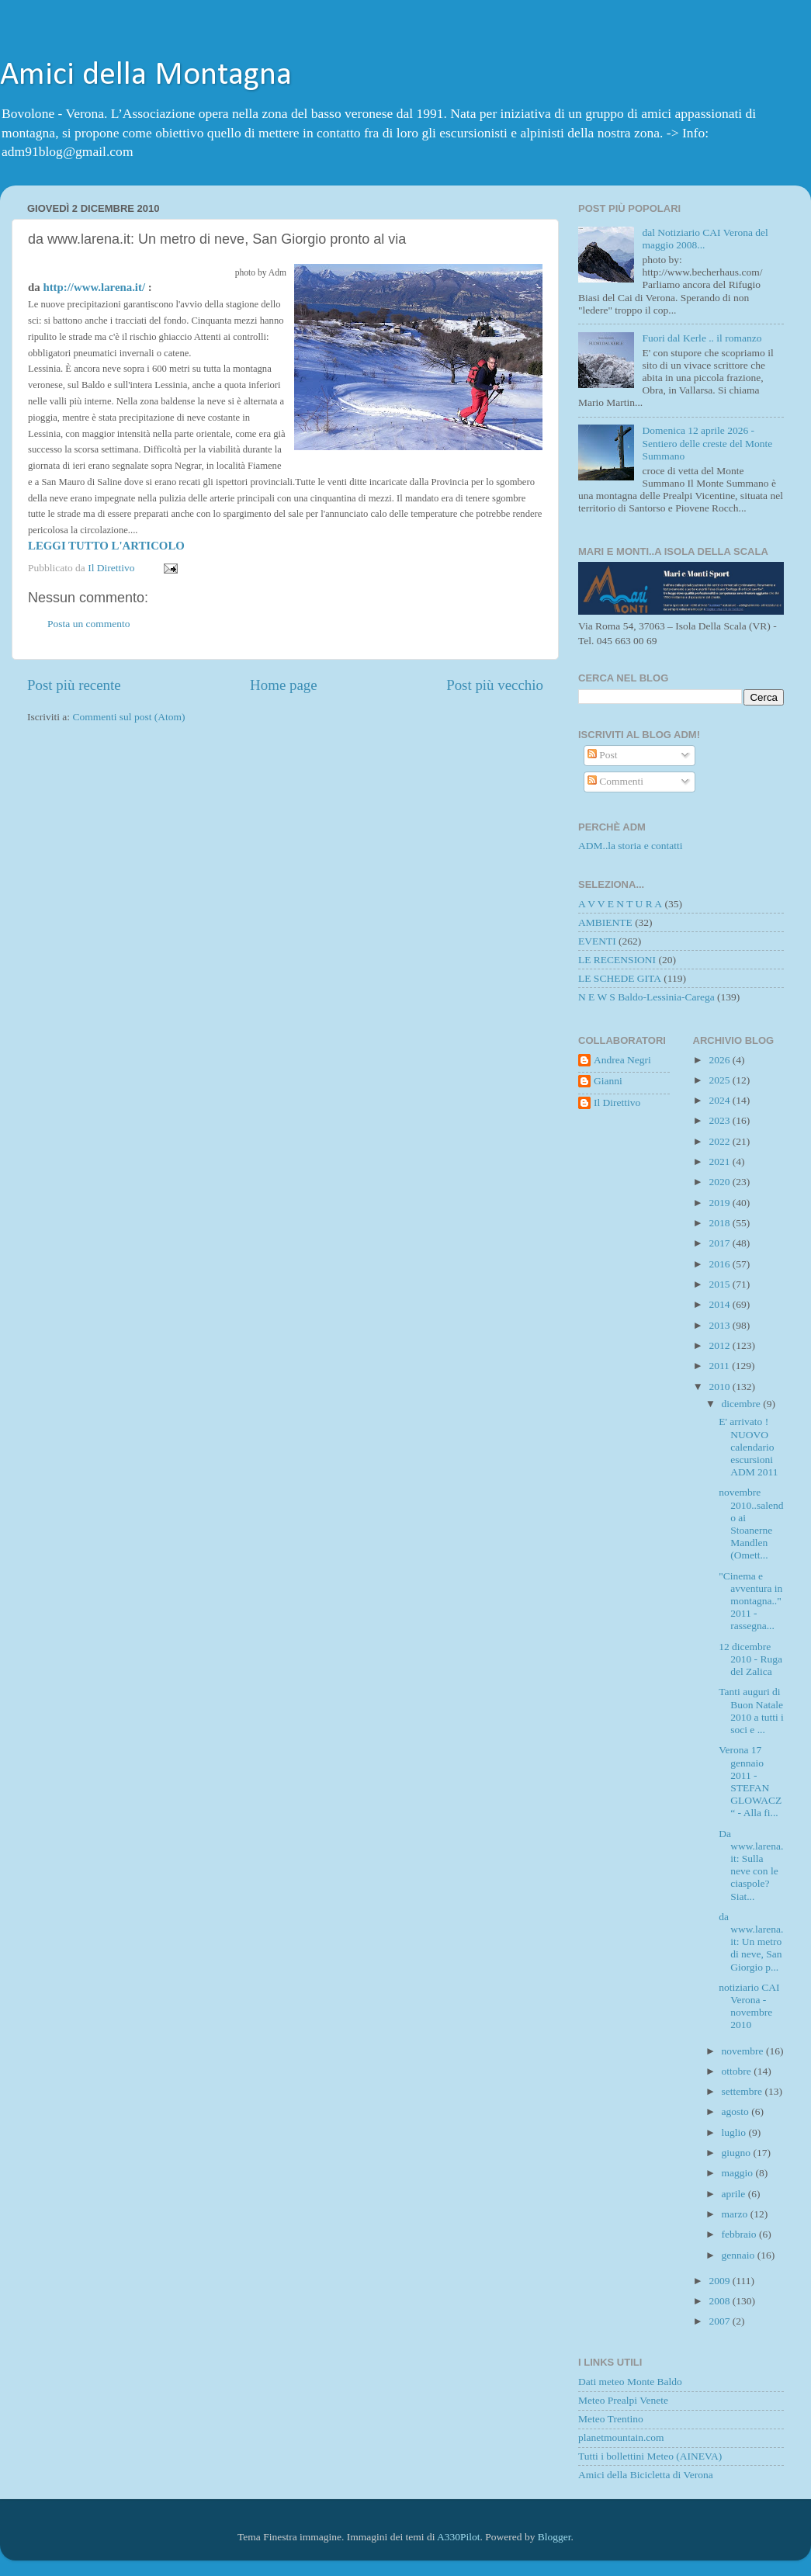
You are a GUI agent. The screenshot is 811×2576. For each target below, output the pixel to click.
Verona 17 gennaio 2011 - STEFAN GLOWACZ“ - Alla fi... (750, 1781)
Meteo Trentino (610, 2419)
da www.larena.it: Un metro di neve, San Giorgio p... (751, 1942)
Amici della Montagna (146, 75)
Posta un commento (88, 623)
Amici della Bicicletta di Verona (645, 2475)
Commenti (615, 781)
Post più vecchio (494, 685)
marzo (736, 2214)
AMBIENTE (605, 922)
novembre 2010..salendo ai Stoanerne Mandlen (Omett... (751, 1523)
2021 (720, 1161)
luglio (735, 2132)
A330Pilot (458, 2537)
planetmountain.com (621, 2437)
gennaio (739, 2255)
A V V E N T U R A (620, 904)
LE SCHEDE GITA (619, 978)
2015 (720, 1284)
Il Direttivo (617, 1102)
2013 (720, 1325)
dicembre (743, 1403)
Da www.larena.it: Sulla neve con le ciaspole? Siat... (751, 1865)
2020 (720, 1181)
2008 (720, 2301)
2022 (720, 1141)
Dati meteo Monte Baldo (630, 2381)
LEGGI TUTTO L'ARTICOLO (106, 545)
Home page (283, 685)
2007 (720, 2321)
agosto (737, 2111)
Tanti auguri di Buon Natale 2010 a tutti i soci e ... (751, 1710)
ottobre (738, 2071)
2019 (720, 1202)
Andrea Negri (622, 1060)
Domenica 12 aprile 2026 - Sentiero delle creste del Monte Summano (707, 443)
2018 (720, 1223)
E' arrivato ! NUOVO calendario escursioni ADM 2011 (748, 1447)
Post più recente (74, 685)
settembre (743, 2091)
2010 (720, 1386)
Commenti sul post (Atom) (128, 717)
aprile (735, 2194)
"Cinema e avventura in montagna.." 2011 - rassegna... (750, 1601)
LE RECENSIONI (617, 960)
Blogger (554, 2537)
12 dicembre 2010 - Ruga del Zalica (750, 1659)
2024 (720, 1100)
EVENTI (597, 941)
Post (602, 755)
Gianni (608, 1081)
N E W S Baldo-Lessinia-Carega (646, 997)
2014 (720, 1304)
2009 (720, 2281)
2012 (720, 1345)
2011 (720, 1365)
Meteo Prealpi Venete (623, 2400)
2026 (720, 1060)
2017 (720, 1243)
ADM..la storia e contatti (630, 845)
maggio (739, 2173)
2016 (720, 1264)
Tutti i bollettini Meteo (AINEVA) (650, 2456)
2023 (720, 1120)
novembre (744, 2051)
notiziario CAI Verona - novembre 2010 (749, 2006)
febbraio (740, 2234)
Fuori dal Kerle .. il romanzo (701, 338)
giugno (738, 2152)
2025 (720, 1080)
